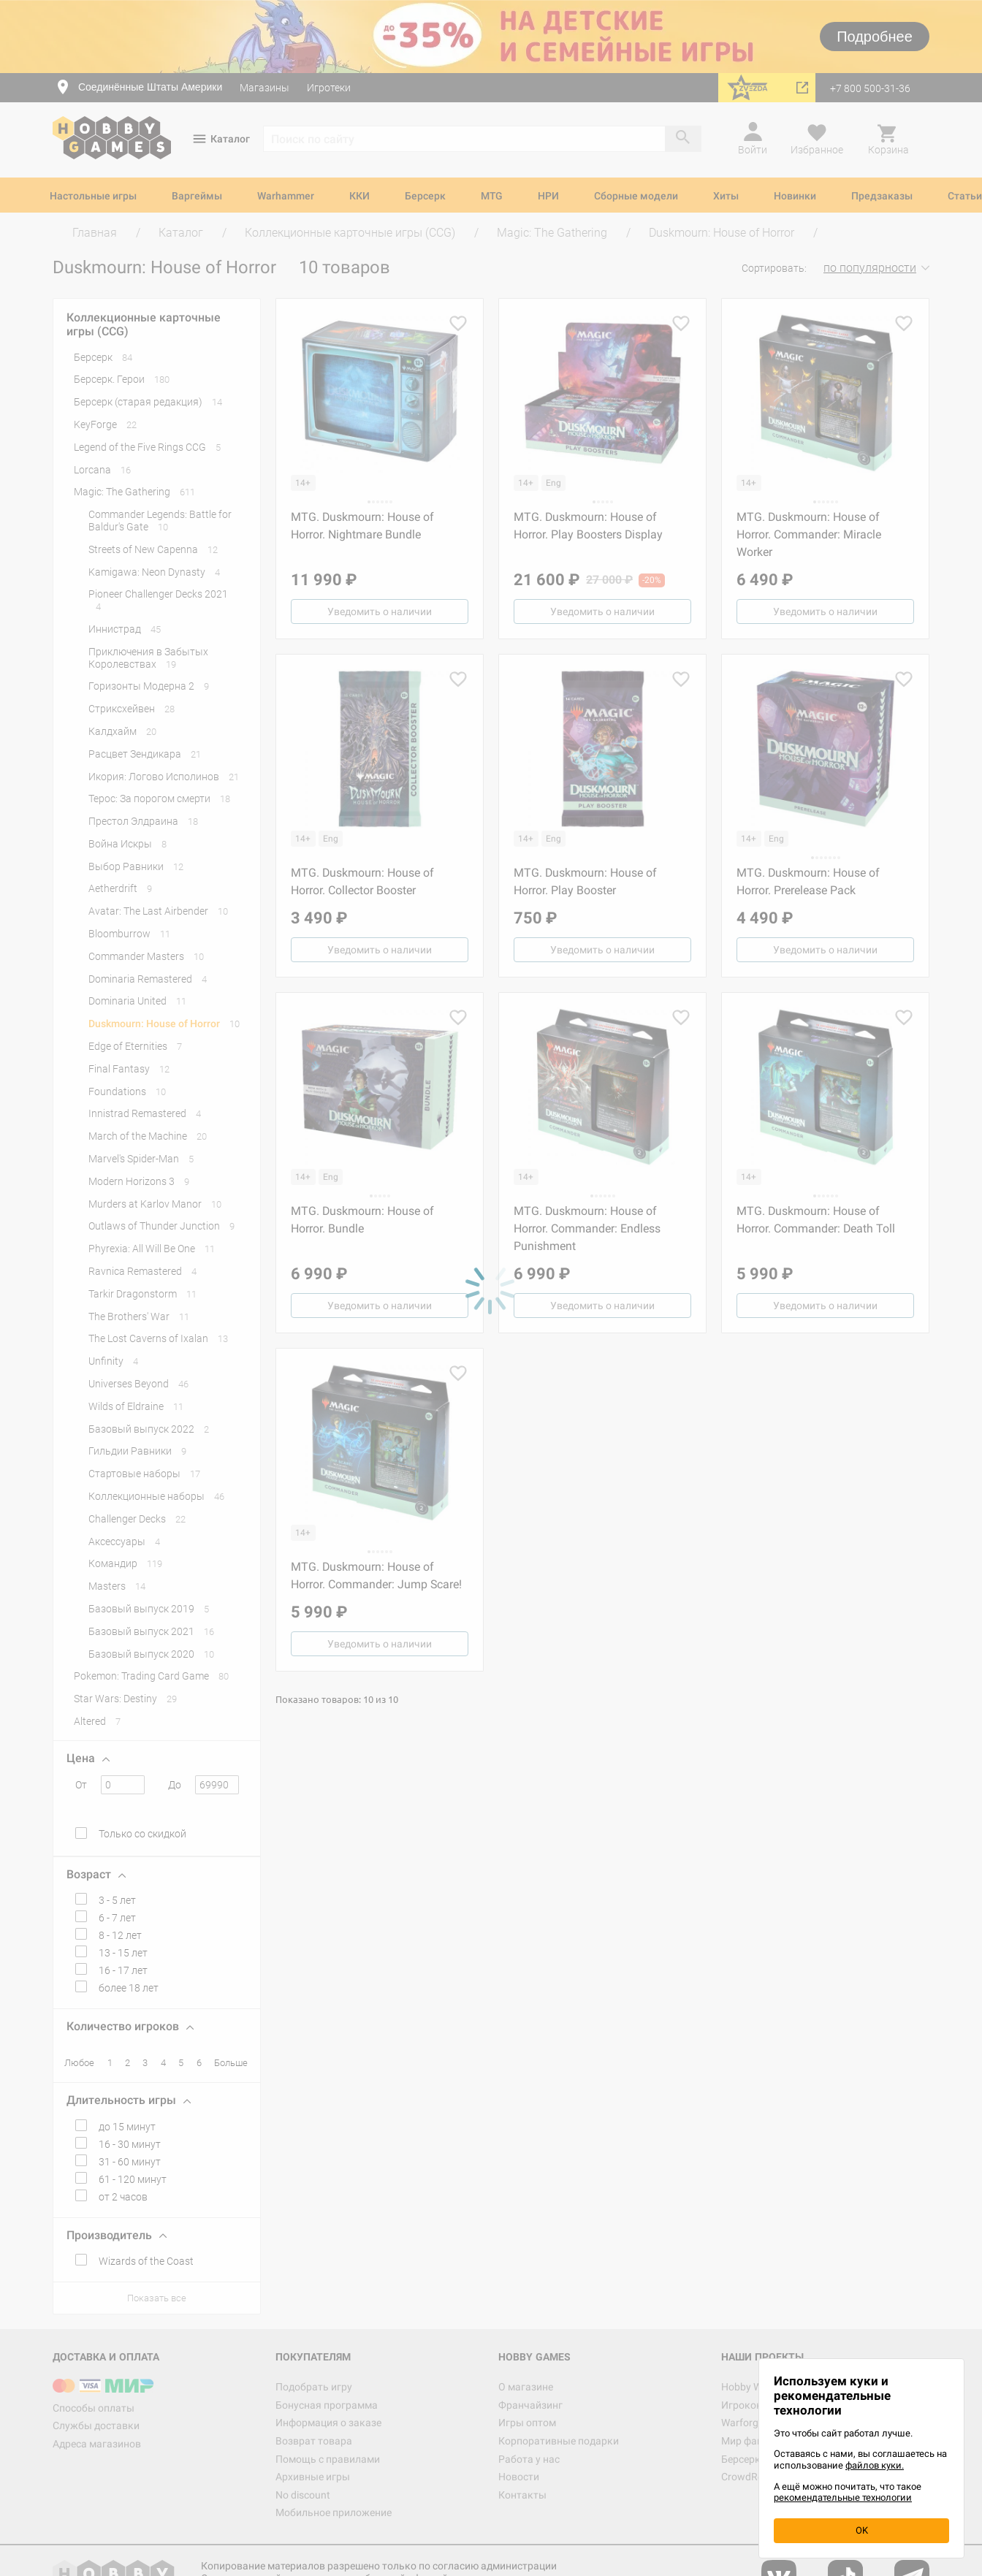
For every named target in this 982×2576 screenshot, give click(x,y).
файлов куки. (874, 2465)
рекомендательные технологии (843, 2497)
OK (862, 2530)
